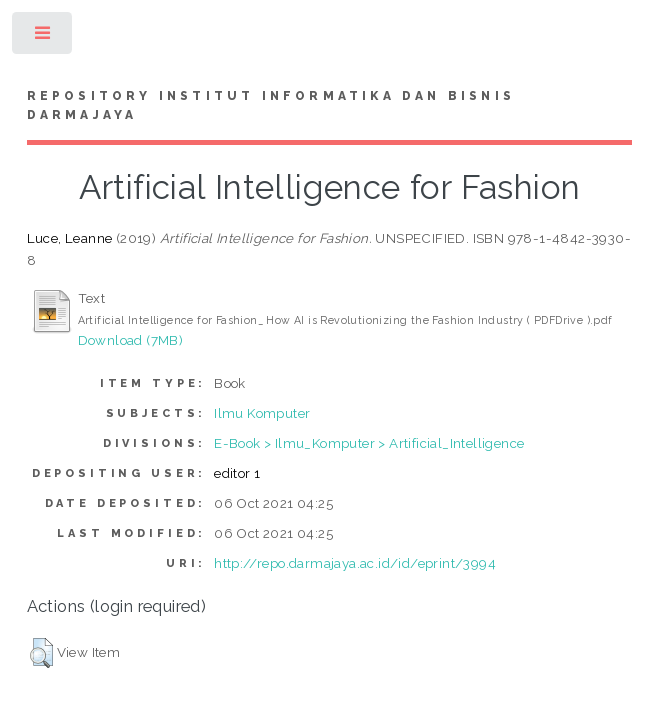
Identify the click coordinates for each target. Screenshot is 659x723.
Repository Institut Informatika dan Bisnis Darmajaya (271, 106)
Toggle (43, 37)
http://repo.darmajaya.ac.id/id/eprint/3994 (355, 563)
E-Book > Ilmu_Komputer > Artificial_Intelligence (369, 443)
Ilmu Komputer (262, 413)
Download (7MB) (131, 340)
